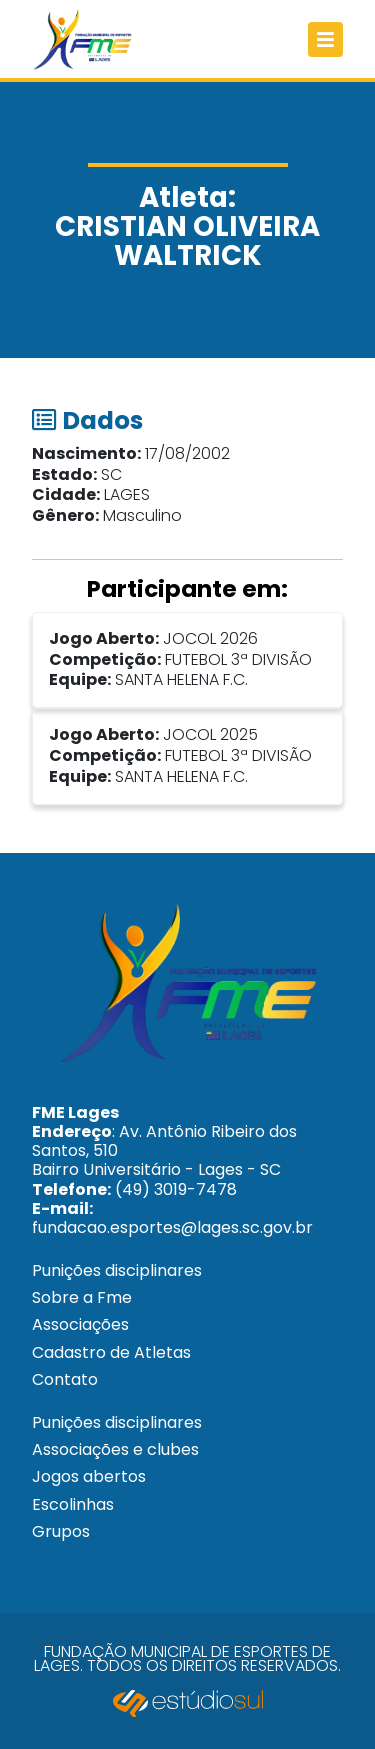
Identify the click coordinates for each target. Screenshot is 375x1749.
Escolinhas (73, 1504)
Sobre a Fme (82, 1297)
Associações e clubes (115, 1449)
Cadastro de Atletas (111, 1352)
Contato (65, 1379)
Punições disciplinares (117, 1270)
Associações (80, 1324)
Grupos (61, 1531)
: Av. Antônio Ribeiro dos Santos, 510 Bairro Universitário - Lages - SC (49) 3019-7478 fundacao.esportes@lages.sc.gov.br (172, 1170)
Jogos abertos (89, 1476)
